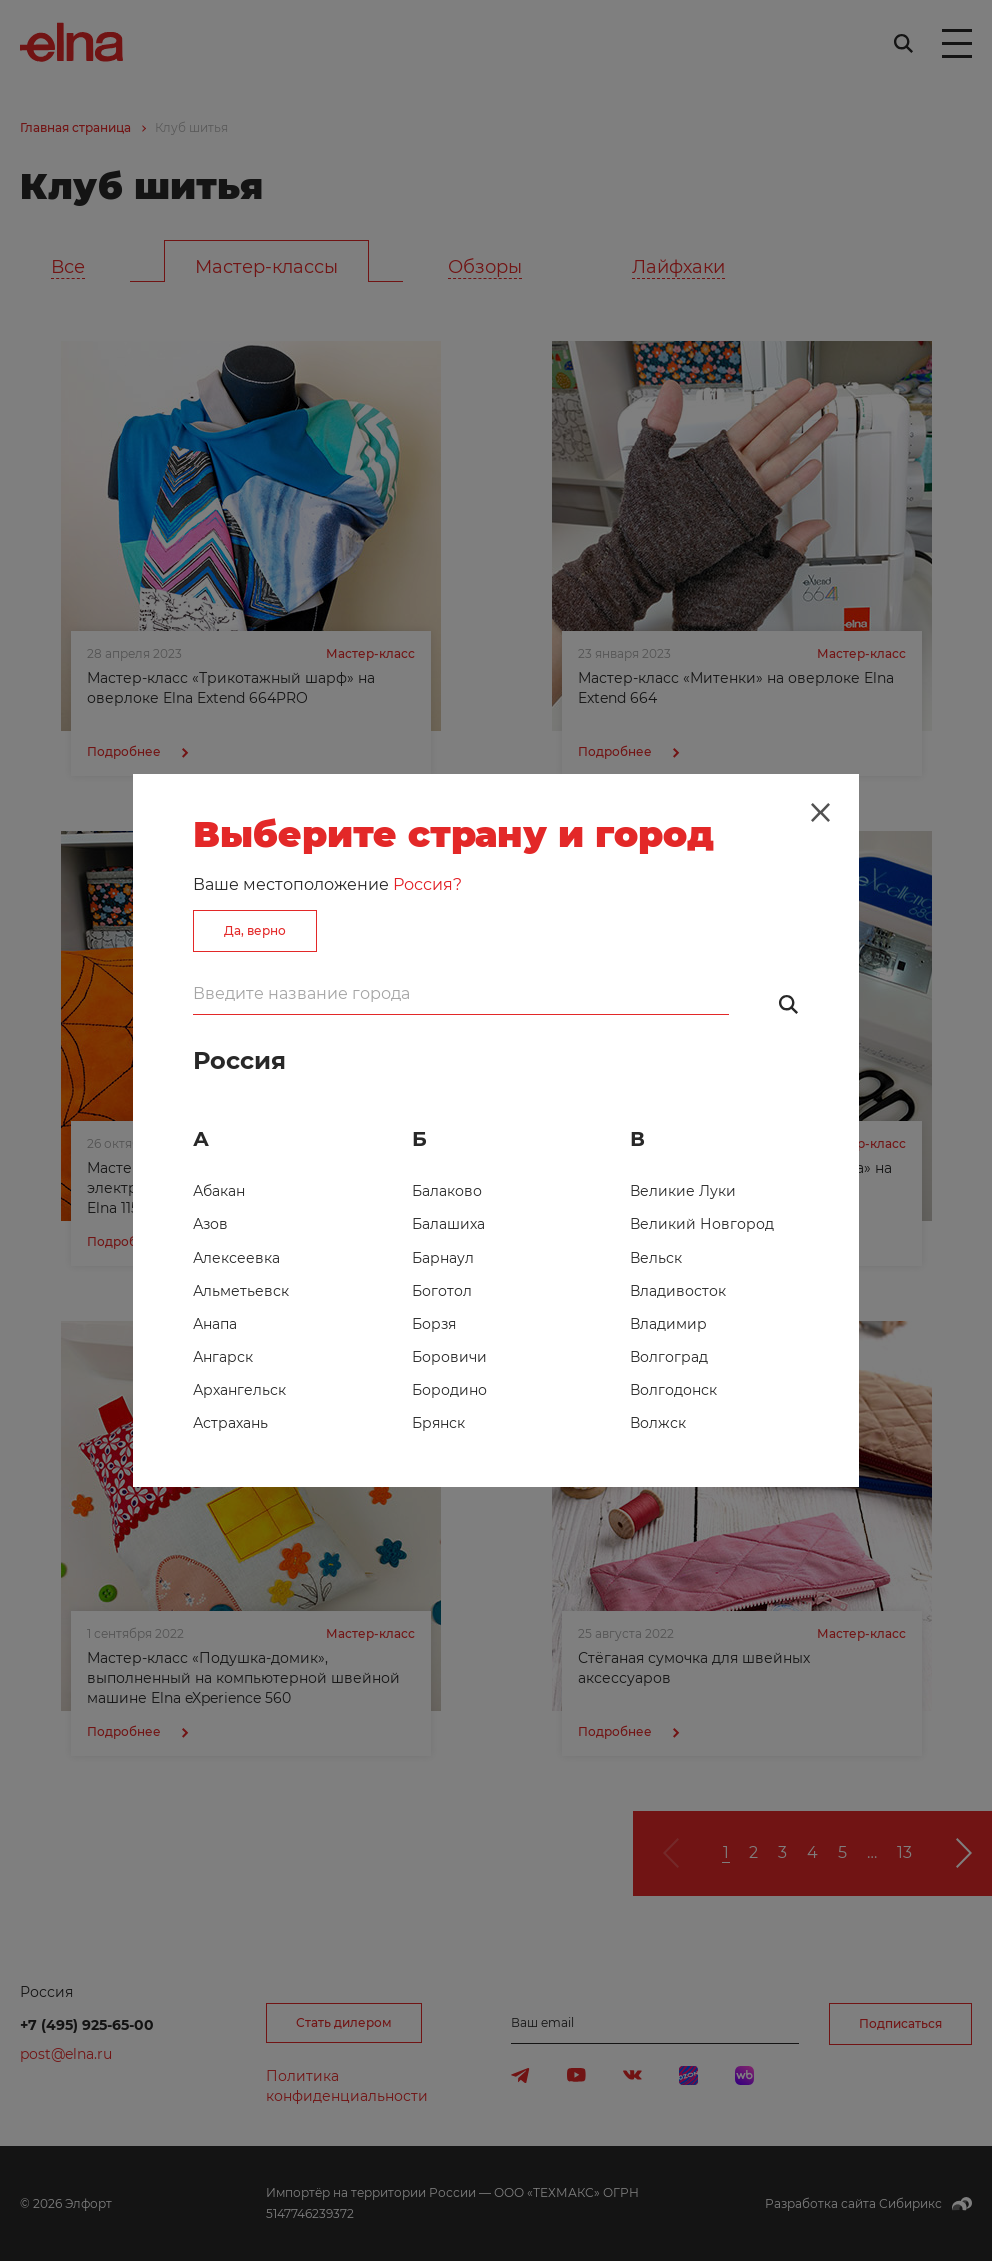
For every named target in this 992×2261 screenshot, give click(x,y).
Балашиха (448, 1224)
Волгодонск (673, 1390)
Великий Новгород (702, 1224)
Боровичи (449, 1357)
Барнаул (443, 1258)
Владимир (668, 1324)
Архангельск (239, 1390)
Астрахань (230, 1423)
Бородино (449, 1390)
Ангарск (223, 1357)
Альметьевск (241, 1291)
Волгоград (669, 1357)
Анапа (215, 1324)
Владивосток (678, 1291)
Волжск (658, 1423)
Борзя (434, 1324)
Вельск (656, 1258)
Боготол (442, 1291)
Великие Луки (683, 1191)
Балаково (447, 1191)
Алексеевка (236, 1258)
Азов (210, 1224)
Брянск (438, 1423)
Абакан (219, 1191)
